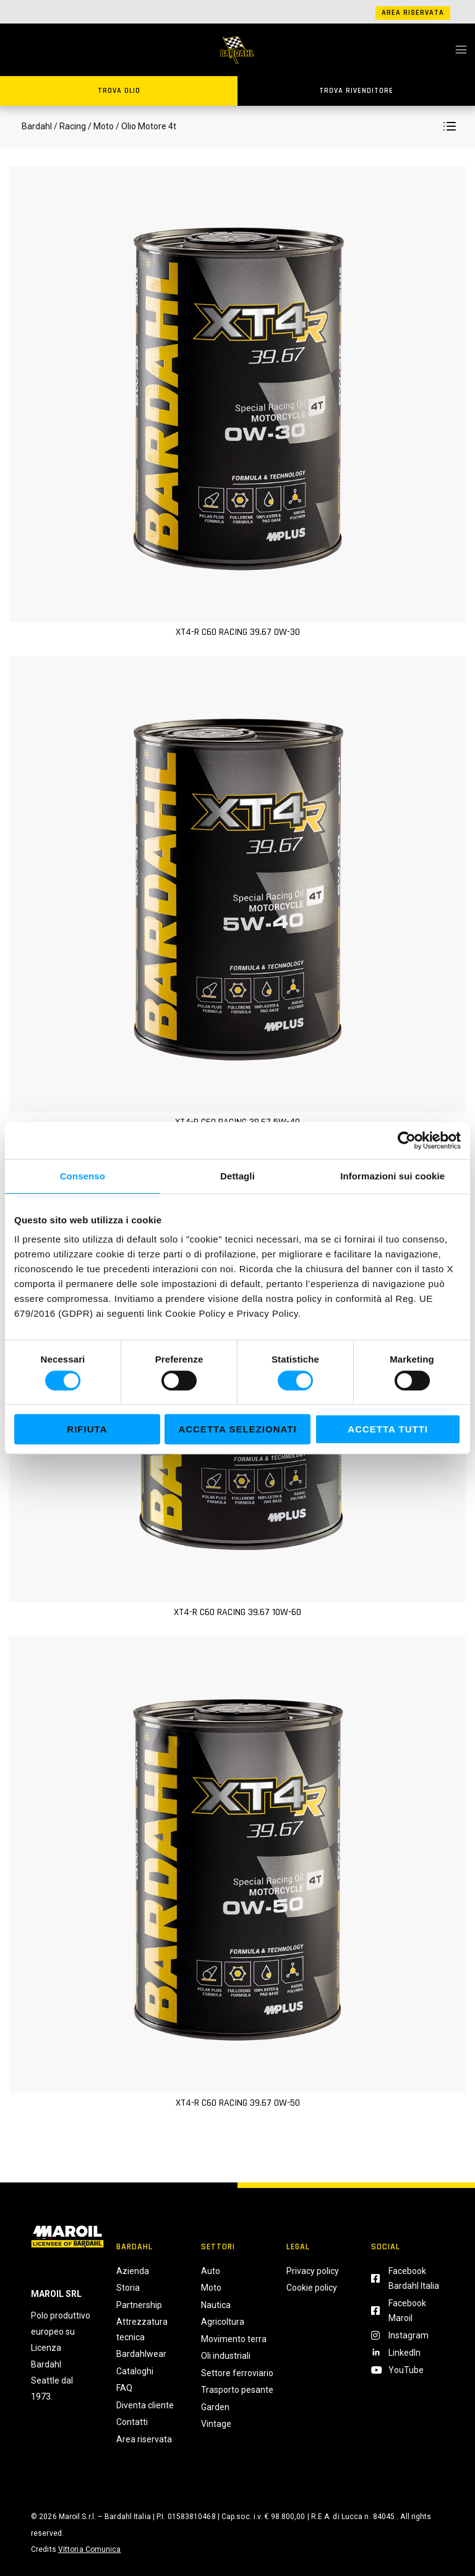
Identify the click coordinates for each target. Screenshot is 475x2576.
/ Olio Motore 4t (145, 126)
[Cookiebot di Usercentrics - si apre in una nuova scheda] (407, 1140)
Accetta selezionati (237, 1429)
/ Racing (70, 126)
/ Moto (101, 126)
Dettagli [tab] (237, 1176)
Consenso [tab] (82, 1176)
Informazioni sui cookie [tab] (392, 1176)
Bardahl (37, 126)
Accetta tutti (388, 1429)
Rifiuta (87, 1429)
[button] (450, 126)
